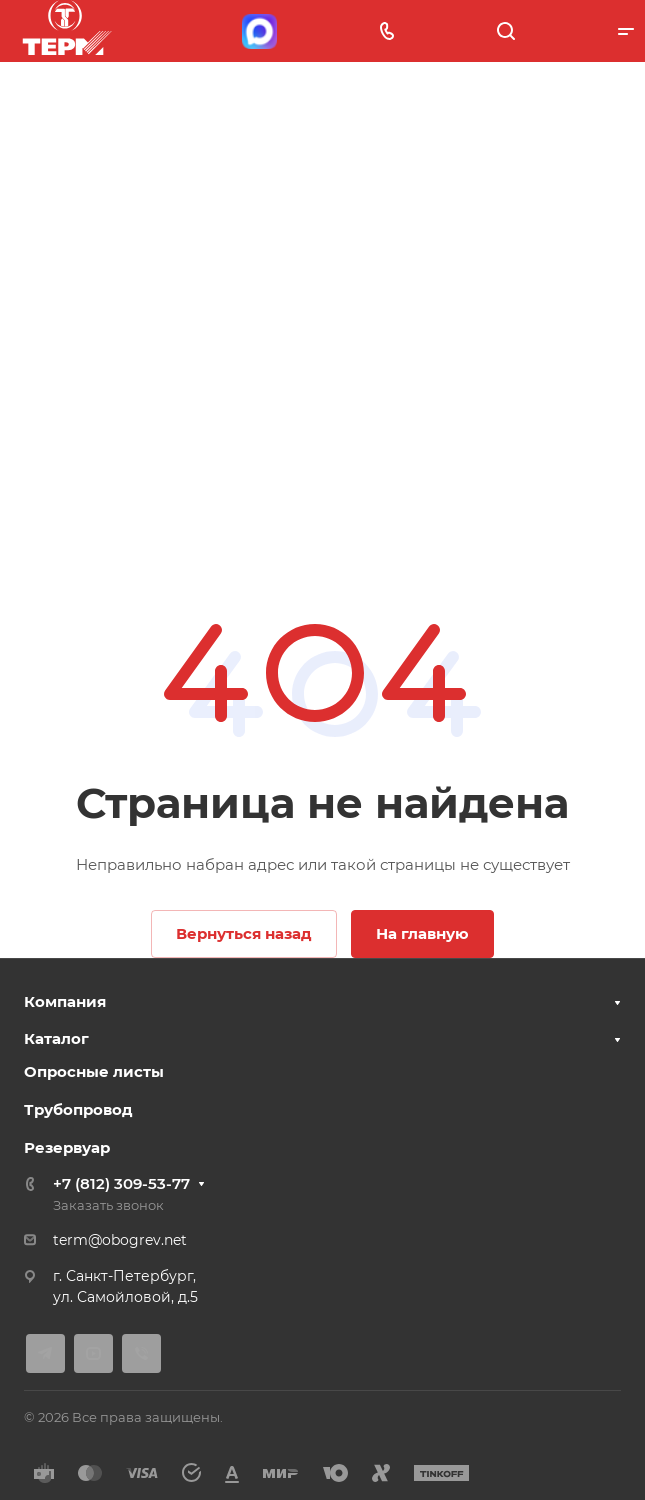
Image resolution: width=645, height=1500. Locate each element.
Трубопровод (78, 1109)
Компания (65, 1001)
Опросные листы (94, 1071)
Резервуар (67, 1147)
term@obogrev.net (120, 1240)
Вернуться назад (244, 933)
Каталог (56, 1038)
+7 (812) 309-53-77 (121, 1183)
